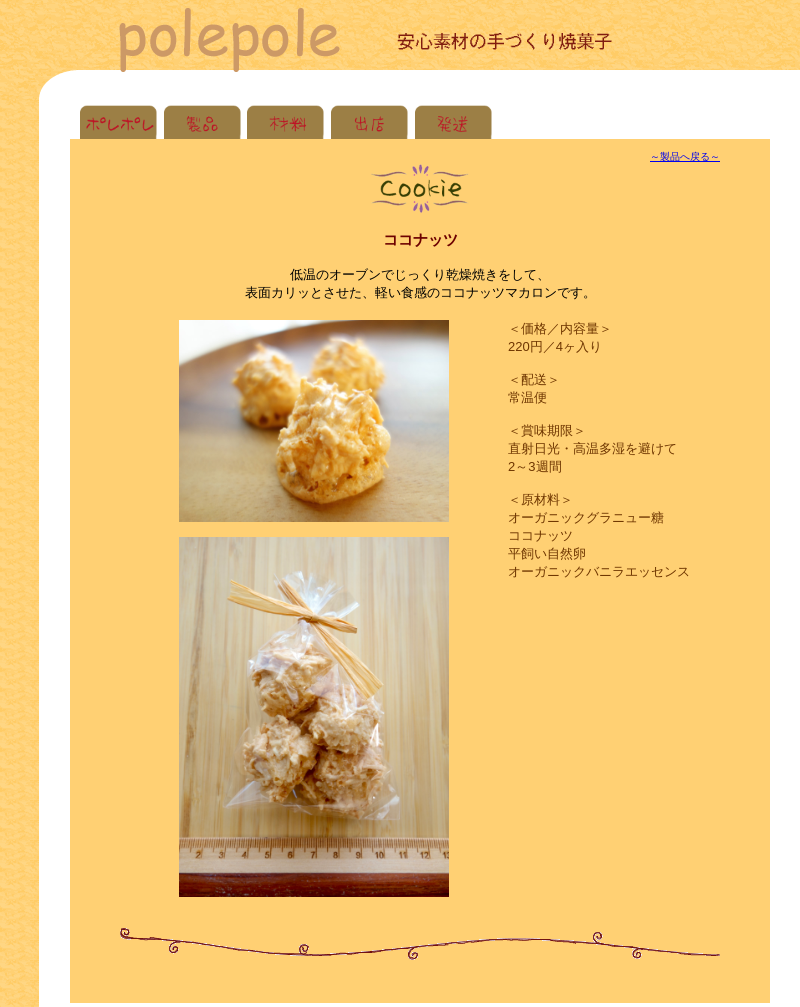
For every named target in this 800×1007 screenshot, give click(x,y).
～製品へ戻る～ (685, 156)
